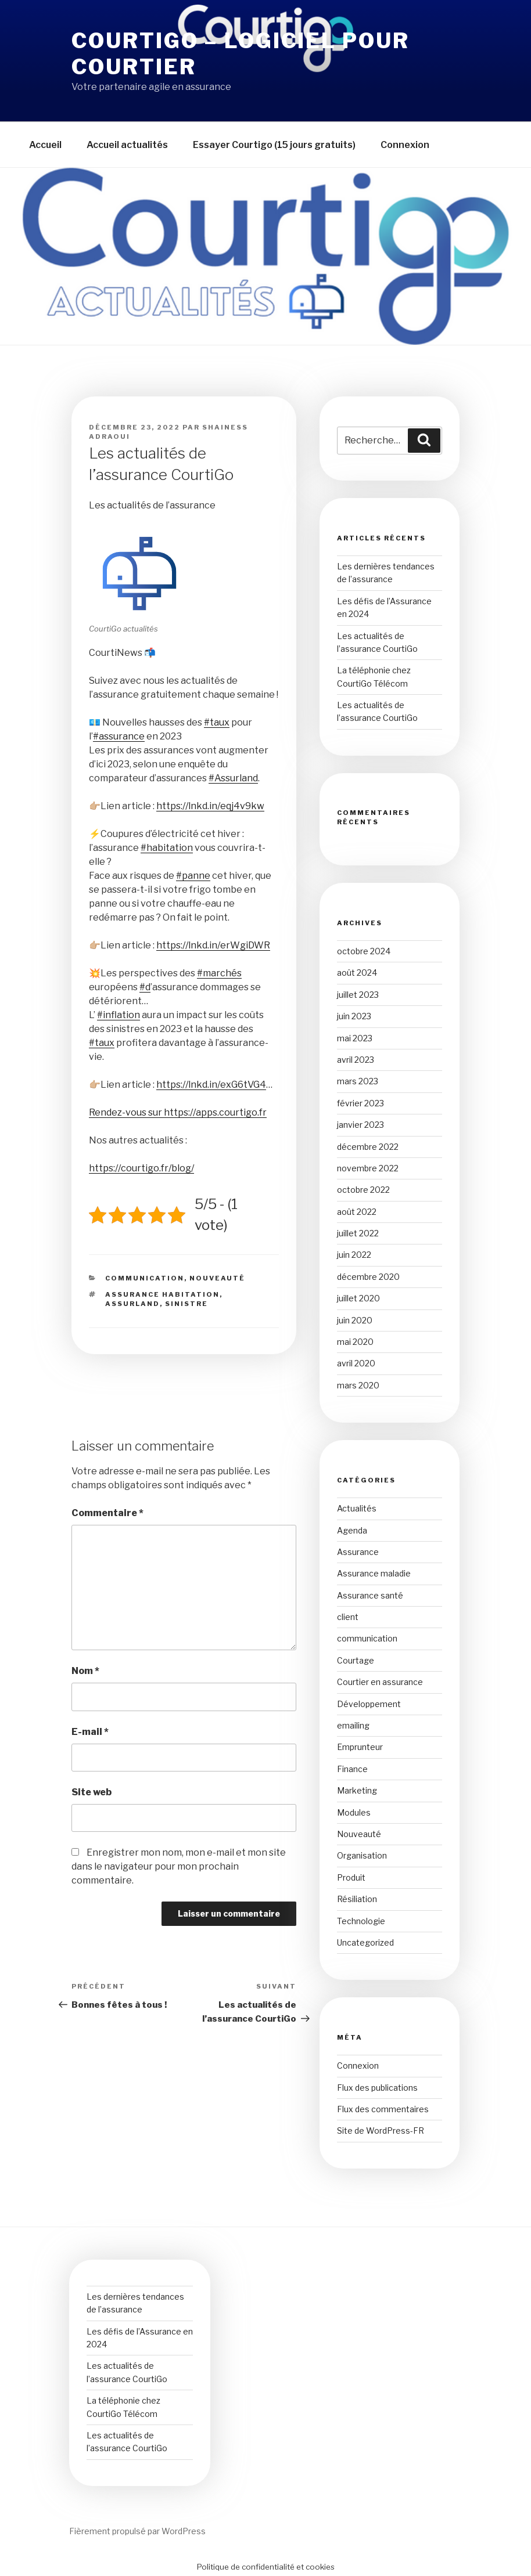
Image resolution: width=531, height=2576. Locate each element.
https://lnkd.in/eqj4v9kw (210, 805)
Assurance (358, 1552)
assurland (132, 1304)
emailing (353, 1725)
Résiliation (357, 1899)
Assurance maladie (374, 1573)
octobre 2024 (363, 951)
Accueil (45, 144)
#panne (193, 875)
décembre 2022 (368, 1147)
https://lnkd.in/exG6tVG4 (211, 1084)
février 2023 (360, 1103)
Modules (354, 1812)
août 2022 (356, 1212)
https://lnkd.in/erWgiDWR (213, 945)
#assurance (119, 736)
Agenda (352, 1530)
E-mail (90, 1731)
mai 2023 (354, 1038)
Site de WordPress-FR (380, 2130)
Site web (91, 1792)
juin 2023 (354, 1016)
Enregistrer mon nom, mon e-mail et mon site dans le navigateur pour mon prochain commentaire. (178, 1866)
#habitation (167, 847)
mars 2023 (357, 1081)
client (347, 1617)
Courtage (355, 1660)
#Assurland (233, 778)
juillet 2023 (358, 995)
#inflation (118, 1014)
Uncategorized (365, 1942)
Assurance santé (370, 1595)
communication (144, 1278)
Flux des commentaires (383, 2109)
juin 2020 (354, 1320)
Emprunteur (360, 1747)
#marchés (219, 973)
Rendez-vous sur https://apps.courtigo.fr (178, 1112)
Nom (85, 1670)
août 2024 (357, 972)
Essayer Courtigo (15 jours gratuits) (274, 144)
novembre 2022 (368, 1168)
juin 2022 (354, 1255)
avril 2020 (356, 1363)
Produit (351, 1877)
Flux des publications (377, 2087)
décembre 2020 (368, 1277)
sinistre (186, 1304)
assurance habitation (162, 1294)
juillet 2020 (358, 1298)
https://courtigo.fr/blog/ (141, 1168)
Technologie (361, 1921)
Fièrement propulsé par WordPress (137, 2531)
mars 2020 (358, 1385)
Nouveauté (217, 1278)
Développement (369, 1704)
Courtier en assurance (380, 1682)
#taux (216, 722)
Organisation (362, 1855)
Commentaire (107, 1512)
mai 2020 (355, 1342)
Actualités (356, 1508)
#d (144, 987)
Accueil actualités (127, 144)
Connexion (405, 144)
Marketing (357, 1790)
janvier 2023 (360, 1125)
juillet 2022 (358, 1233)
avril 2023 (355, 1060)
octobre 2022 (363, 1190)
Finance (352, 1769)
